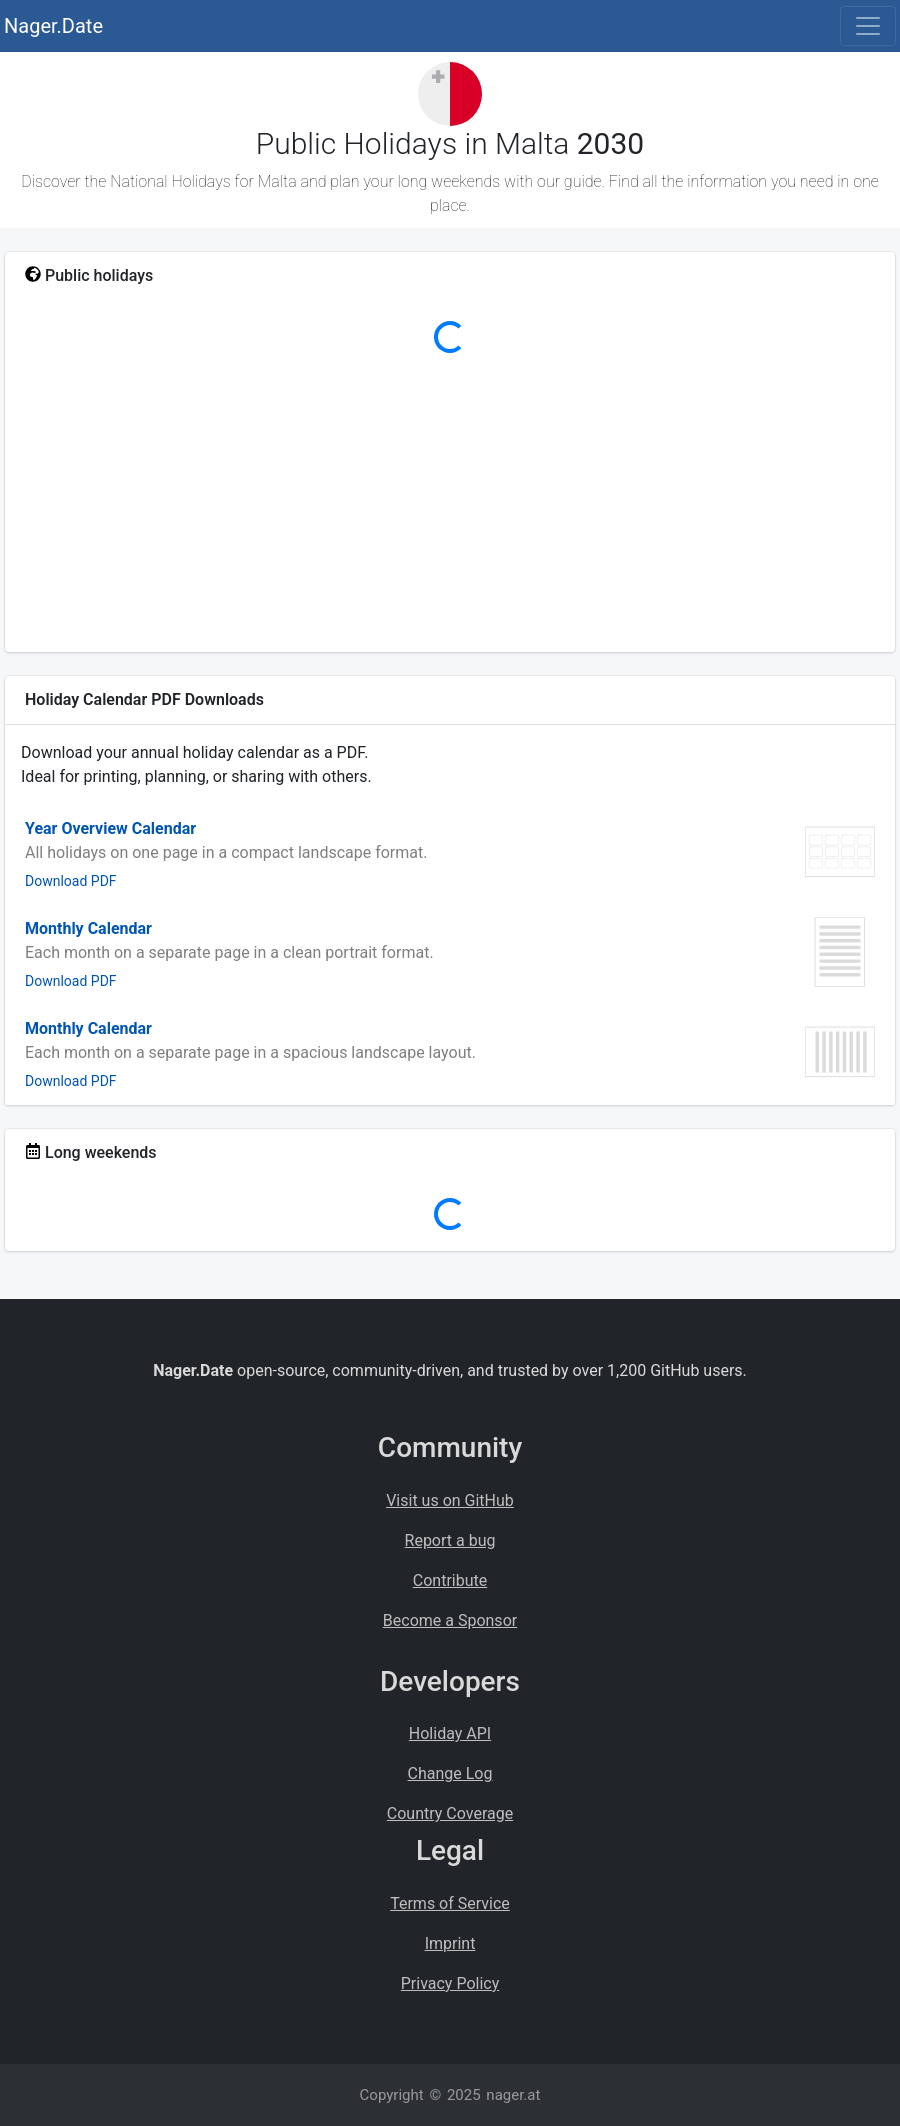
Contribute (450, 1580)
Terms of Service (450, 1903)
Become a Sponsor (450, 1620)
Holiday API (450, 1733)
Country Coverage (450, 1813)
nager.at (513, 2095)
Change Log (450, 1773)
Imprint (450, 1943)
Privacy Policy (450, 1983)
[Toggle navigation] (868, 26)
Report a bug (450, 1540)
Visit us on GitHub (450, 1500)
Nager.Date (53, 26)
